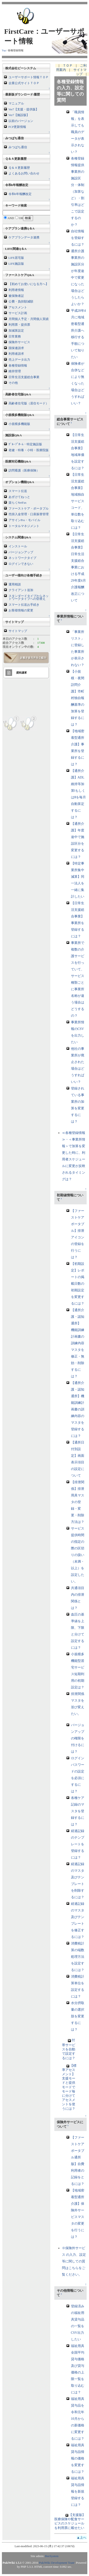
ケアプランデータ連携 (24, 237)
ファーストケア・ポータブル (29, 508)
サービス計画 (18, 313)
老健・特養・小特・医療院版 (29, 450)
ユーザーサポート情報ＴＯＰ (29, 77)
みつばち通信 (18, 147)
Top (4, 50)
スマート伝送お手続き (24, 604)
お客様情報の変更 (21, 610)
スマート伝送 (18, 491)
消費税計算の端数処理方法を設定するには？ (77, 1957)
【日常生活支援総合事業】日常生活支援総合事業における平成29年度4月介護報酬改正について (78, 567)
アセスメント (18, 307)
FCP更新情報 (17, 127)
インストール (18, 546)
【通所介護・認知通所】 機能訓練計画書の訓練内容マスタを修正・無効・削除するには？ (77, 1343)
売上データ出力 (19, 359)
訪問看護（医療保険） (24, 470)
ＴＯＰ (68, 65)
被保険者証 (16, 296)
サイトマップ (18, 631)
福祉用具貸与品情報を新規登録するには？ (77, 2492)
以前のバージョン (21, 121)
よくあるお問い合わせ (24, 173)
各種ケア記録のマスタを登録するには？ (77, 1811)
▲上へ (82, 2537)
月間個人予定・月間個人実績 (29, 319)
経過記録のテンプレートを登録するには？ (77, 1844)
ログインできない (21, 564)
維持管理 (15, 371)
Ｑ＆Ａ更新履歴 (19, 167)
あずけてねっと (19, 497)
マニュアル (16, 103)
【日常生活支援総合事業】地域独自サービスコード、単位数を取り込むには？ (77, 501)
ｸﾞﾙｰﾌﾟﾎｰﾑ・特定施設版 (25, 444)
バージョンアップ (21, 552)
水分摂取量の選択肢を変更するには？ (77, 2016)
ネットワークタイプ (22, 558)
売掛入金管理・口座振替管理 (29, 514)
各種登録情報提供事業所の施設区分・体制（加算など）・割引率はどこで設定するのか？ (77, 191)
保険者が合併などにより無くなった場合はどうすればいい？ (77, 383)
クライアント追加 (21, 590)
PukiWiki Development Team (56, 2562)
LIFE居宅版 (16, 257)
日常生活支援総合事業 (24, 377)
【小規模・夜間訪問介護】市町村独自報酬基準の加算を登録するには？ (77, 698)
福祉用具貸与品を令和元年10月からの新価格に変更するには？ (77, 2418)
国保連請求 (16, 348)
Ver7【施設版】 (19, 115)
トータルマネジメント (24, 526)
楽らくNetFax (18, 502)
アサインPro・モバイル (25, 520)
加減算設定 (16, 330)
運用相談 (15, 584)
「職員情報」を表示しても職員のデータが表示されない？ (77, 132)
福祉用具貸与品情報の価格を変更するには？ (77, 2458)
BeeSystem (52, 2556)
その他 (13, 383)
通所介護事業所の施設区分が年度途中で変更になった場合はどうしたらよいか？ (77, 277)
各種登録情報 (18, 365)
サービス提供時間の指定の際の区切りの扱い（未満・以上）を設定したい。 (77, 1555)
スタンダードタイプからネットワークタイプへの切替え (29, 597)
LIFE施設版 (16, 263)
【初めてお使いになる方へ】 (29, 284)
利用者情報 (16, 290)
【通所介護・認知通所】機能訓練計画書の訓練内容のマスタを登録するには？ (77, 1409)
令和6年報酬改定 (20, 194)
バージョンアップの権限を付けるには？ (77, 1738)
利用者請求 (16, 353)
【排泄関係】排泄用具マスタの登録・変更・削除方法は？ (77, 1502)
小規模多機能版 (19, 424)
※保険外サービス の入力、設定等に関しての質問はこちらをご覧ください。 (74, 2261)
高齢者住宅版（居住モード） (29, 403)
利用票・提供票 (19, 324)
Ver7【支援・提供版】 (24, 109)
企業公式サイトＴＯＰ (24, 83)
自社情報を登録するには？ (77, 237)
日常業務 (15, 336)
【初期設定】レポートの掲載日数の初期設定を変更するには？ (77, 1283)
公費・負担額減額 (21, 301)
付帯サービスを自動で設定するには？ (68, 2049)
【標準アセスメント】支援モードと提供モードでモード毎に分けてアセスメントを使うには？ (69, 2087)
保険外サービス (19, 342)
